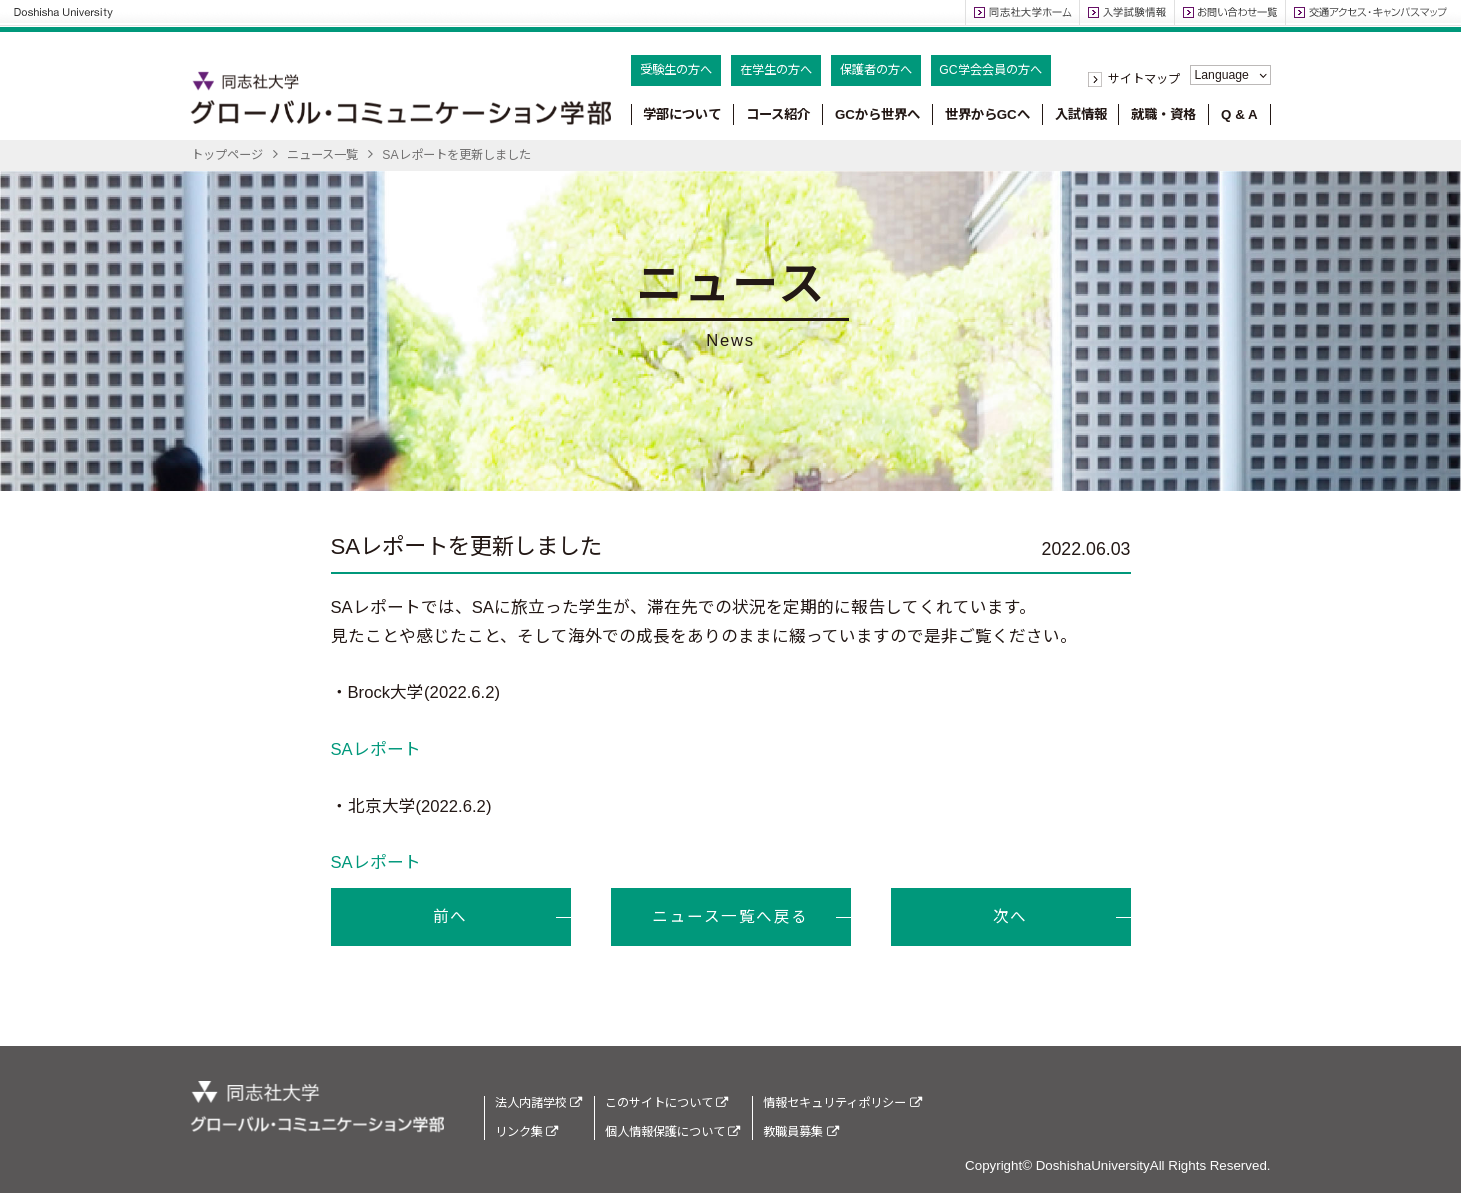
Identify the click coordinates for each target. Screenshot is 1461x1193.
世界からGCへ (987, 114)
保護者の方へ (876, 70)
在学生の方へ (776, 70)
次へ (1010, 916)
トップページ (227, 155)
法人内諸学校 (538, 1103)
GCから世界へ (877, 114)
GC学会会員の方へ (990, 70)
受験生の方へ (676, 70)
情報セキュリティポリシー (842, 1103)
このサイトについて (666, 1103)
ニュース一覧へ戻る (730, 916)
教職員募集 (800, 1132)
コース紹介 (778, 114)
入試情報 (1081, 114)
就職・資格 (1163, 114)
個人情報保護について (672, 1132)
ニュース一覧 (322, 155)
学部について (682, 114)
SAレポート (376, 749)
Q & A (1239, 114)
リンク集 (526, 1132)
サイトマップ (1144, 79)
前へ (450, 916)
